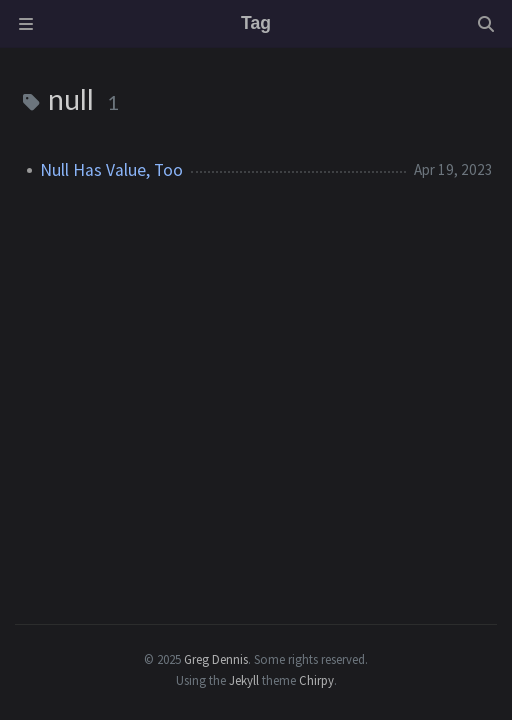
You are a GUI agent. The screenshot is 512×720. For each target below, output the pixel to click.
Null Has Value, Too (111, 170)
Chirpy (316, 680)
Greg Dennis (216, 659)
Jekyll (244, 680)
